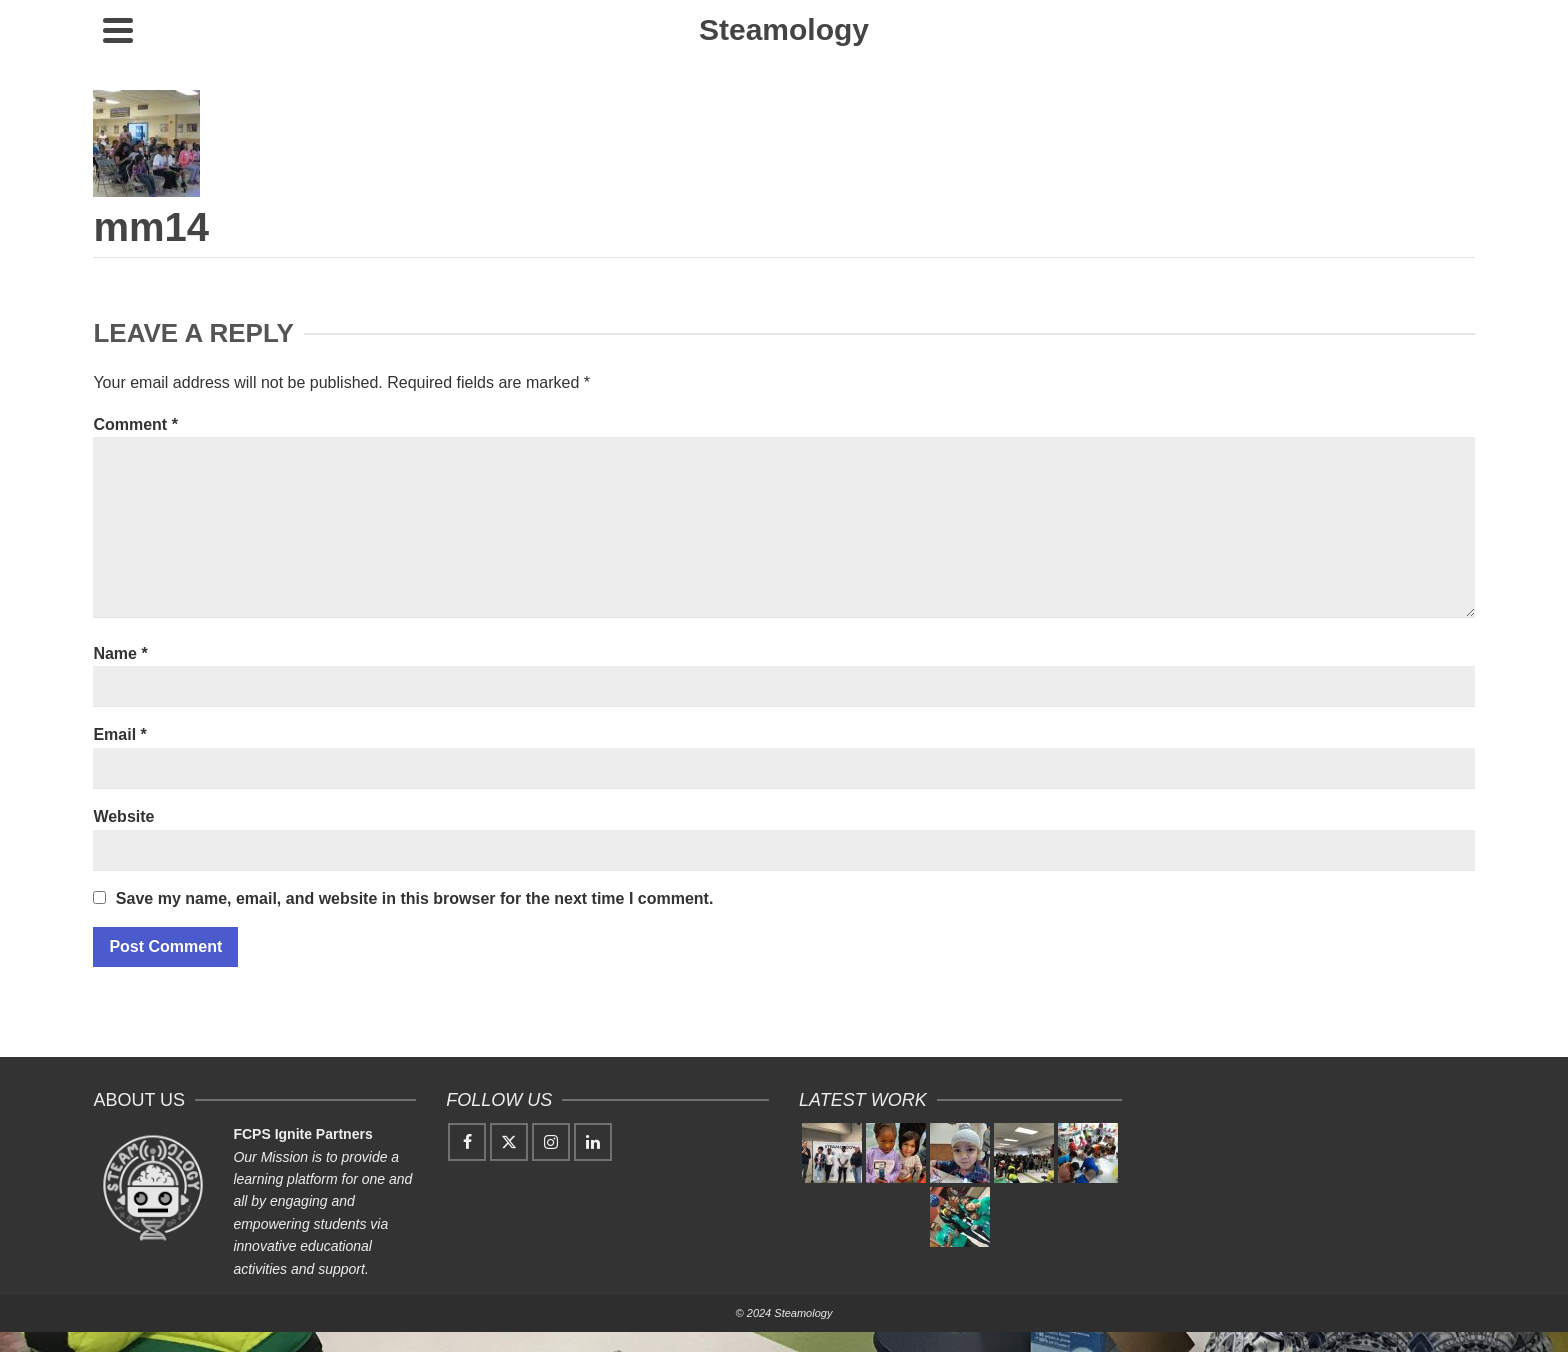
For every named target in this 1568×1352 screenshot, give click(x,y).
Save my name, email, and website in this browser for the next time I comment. (415, 898)
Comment (135, 424)
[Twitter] (509, 1142)
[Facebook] (467, 1142)
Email (119, 734)
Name (120, 653)
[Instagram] (551, 1142)
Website (123, 816)
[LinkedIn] (593, 1142)
